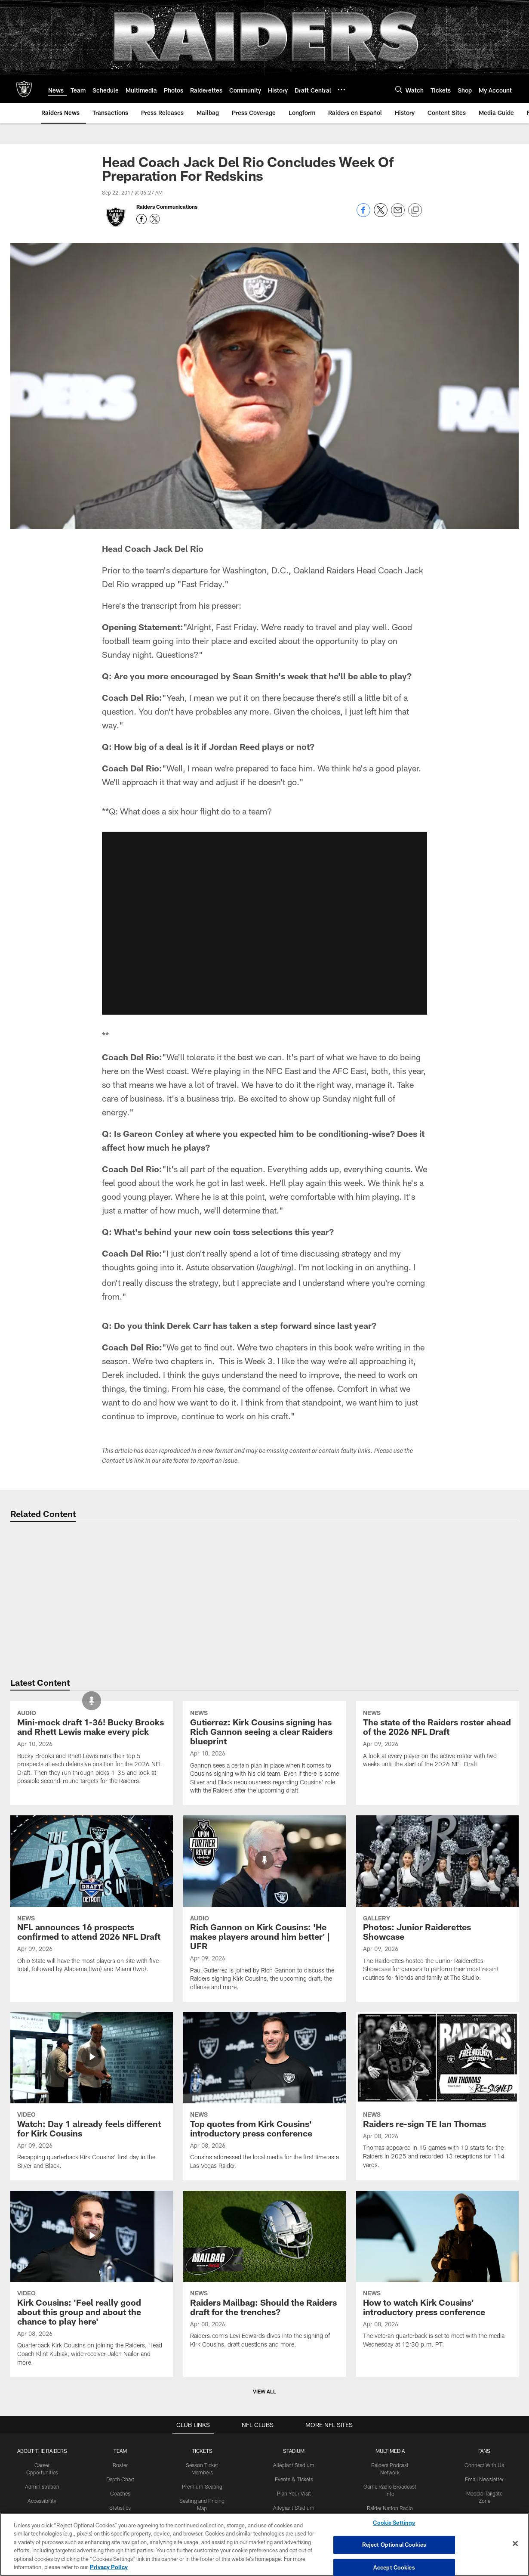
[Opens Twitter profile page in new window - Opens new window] (155, 219)
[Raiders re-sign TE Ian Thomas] (437, 2253)
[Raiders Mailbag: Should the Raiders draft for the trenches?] (264, 2432)
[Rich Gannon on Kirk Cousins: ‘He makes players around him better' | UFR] (264, 2066)
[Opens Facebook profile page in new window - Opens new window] (141, 219)
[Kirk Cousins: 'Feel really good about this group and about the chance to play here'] (91, 2441)
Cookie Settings (394, 2523)
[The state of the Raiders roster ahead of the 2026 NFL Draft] (437, 1852)
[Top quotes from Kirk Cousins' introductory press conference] (264, 2254)
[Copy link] (415, 210)
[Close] (515, 2543)
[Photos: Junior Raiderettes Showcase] (437, 2061)
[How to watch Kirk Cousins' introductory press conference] (437, 2432)
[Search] (398, 89)
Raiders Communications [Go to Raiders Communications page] (166, 207)
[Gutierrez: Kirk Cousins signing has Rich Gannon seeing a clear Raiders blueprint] (264, 1865)
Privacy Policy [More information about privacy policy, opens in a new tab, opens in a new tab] (109, 2567)
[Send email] (398, 214)
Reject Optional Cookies (394, 2544)
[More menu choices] (341, 89)
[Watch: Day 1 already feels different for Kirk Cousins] (91, 2254)
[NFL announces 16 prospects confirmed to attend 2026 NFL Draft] (91, 2057)
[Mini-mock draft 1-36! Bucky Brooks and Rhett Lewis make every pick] (91, 1861)
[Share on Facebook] (363, 214)
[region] (264, 2544)
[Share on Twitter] (381, 214)
